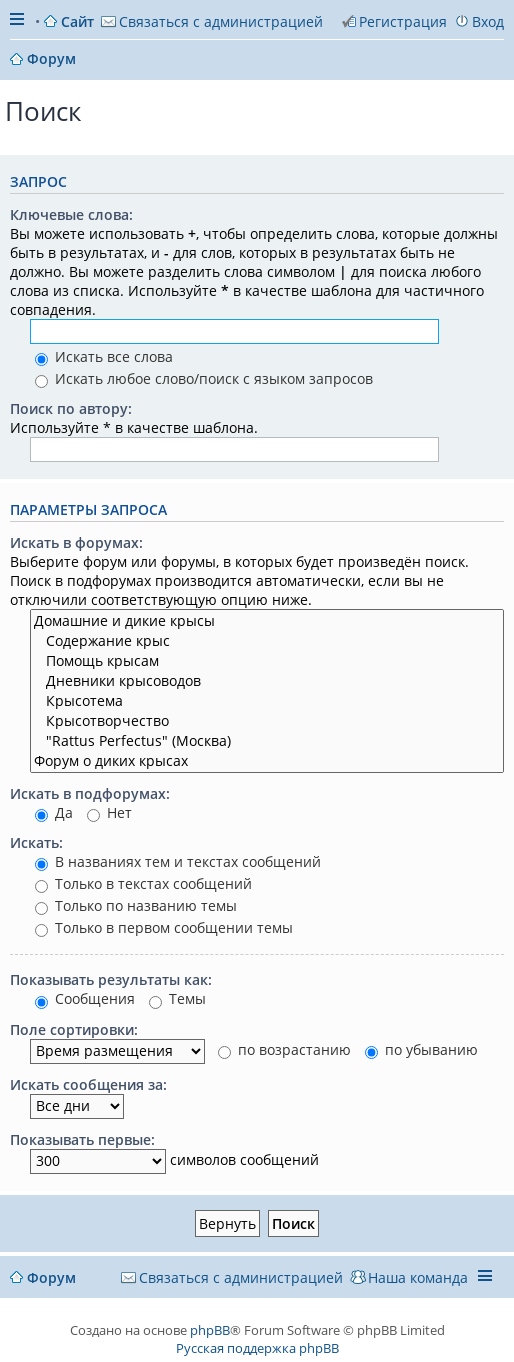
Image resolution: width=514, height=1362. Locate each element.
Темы (177, 998)
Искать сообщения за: (88, 1084)
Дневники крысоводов (267, 681)
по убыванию (421, 1049)
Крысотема (267, 701)
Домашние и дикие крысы (267, 621)
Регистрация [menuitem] (403, 21)
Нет (109, 812)
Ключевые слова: (71, 214)
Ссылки (19, 21)
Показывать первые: (82, 1139)
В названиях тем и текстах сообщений (178, 861)
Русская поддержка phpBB (257, 1348)
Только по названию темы (136, 905)
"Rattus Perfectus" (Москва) (267, 741)
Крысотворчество (267, 721)
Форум (51, 1277)
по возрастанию (284, 1049)
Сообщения (85, 998)
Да (54, 812)
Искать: (36, 842)
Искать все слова (104, 356)
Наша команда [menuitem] (418, 1277)
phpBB (210, 1330)
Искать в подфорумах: (90, 793)
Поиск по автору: (71, 408)
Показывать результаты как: (111, 979)
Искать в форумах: (76, 542)
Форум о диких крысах (267, 761)
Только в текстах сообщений (143, 883)
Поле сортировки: (74, 1029)
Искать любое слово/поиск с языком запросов (204, 378)
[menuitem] (212, 21)
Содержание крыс (267, 641)
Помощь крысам (267, 661)
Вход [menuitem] (488, 21)
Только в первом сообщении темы (164, 927)
